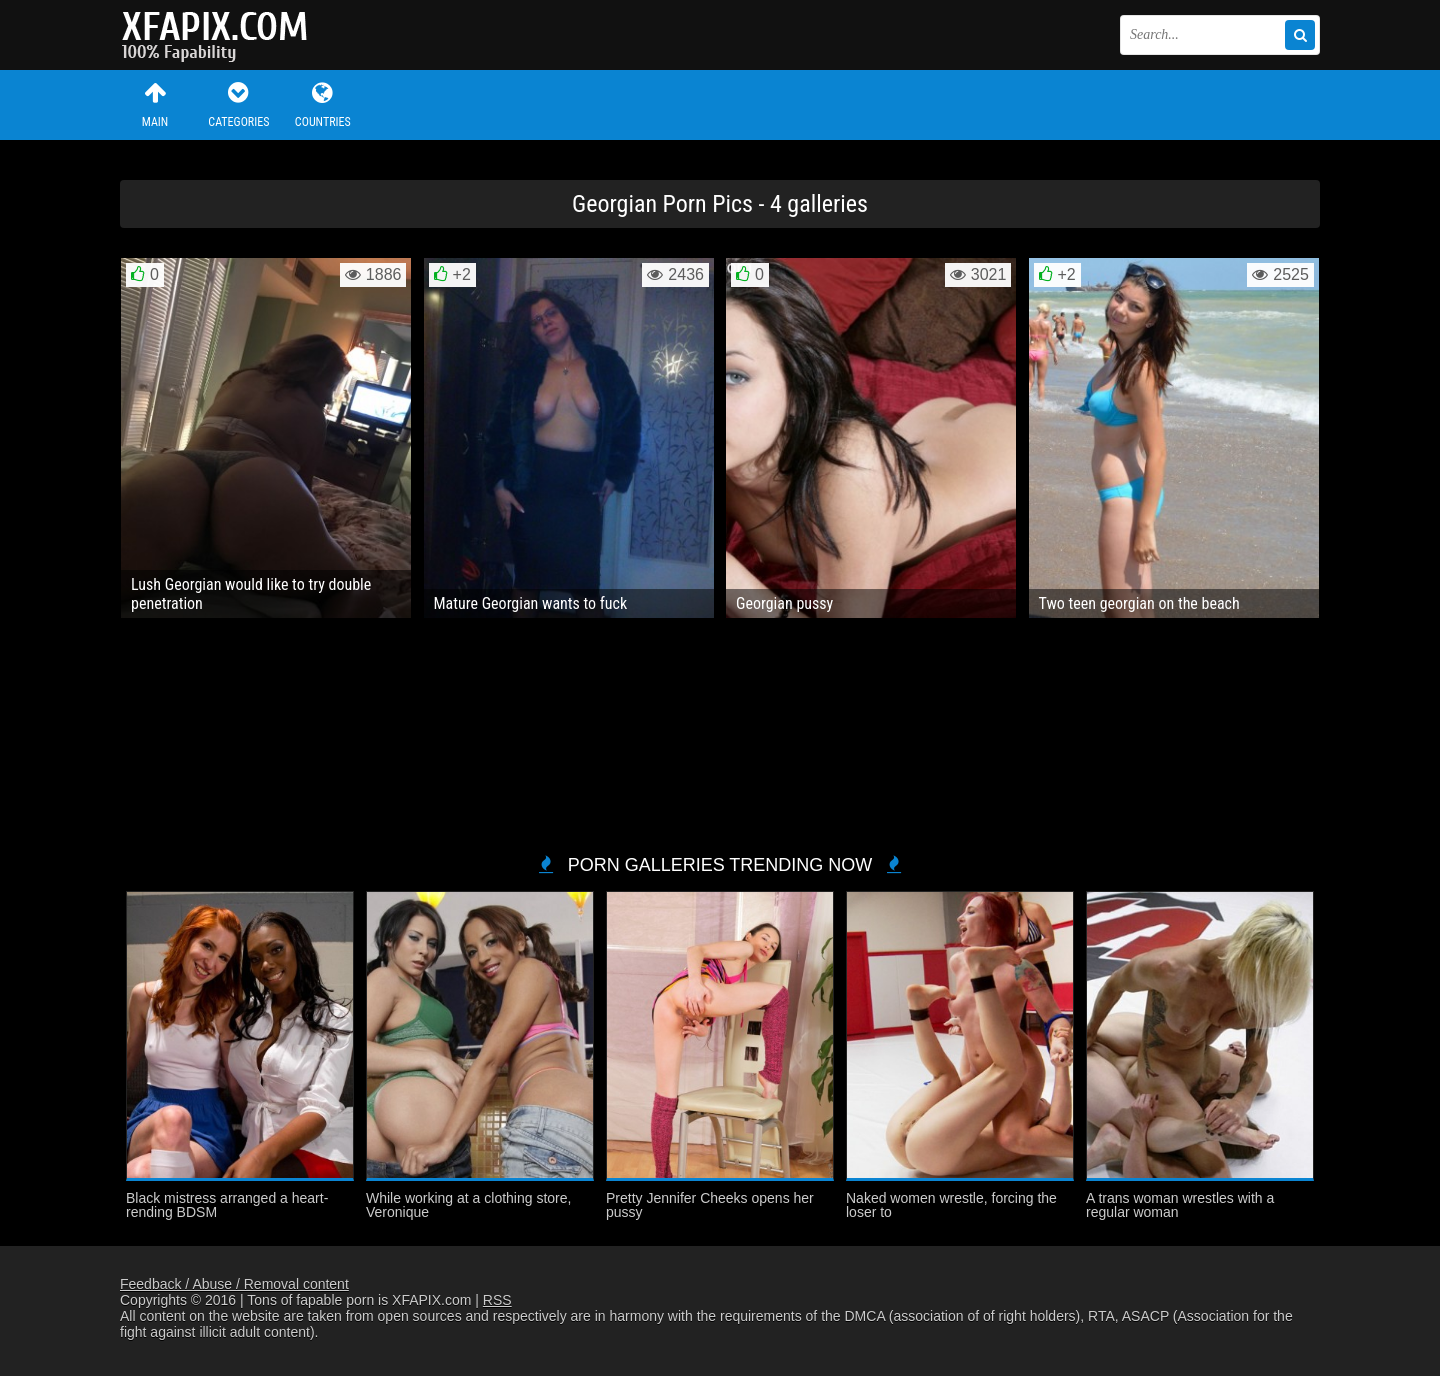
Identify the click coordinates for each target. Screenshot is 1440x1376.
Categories (239, 104)
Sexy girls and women (220, 35)
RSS (497, 1300)
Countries (323, 104)
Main (155, 104)
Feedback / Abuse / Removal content (234, 1284)
